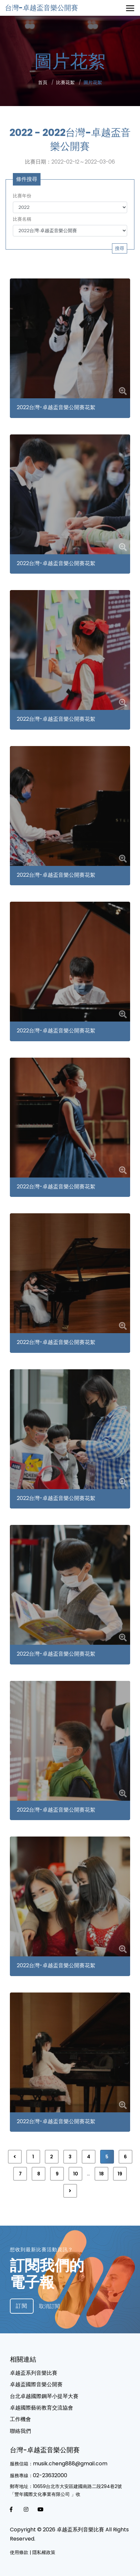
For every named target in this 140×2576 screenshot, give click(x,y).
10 (75, 2173)
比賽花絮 (65, 82)
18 (101, 2173)
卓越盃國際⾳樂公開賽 (36, 2384)
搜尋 (119, 248)
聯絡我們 (20, 2431)
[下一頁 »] (70, 2191)
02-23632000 (50, 2475)
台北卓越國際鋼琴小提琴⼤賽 (44, 2396)
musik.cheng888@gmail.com (70, 2463)
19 (120, 2173)
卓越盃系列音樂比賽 (33, 2373)
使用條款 (19, 2552)
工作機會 (20, 2419)
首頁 (42, 82)
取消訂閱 (49, 2306)
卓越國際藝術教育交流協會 (41, 2407)
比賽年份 (22, 195)
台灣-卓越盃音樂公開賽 (41, 7)
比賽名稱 (22, 219)
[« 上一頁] (15, 2157)
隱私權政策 (43, 2552)
